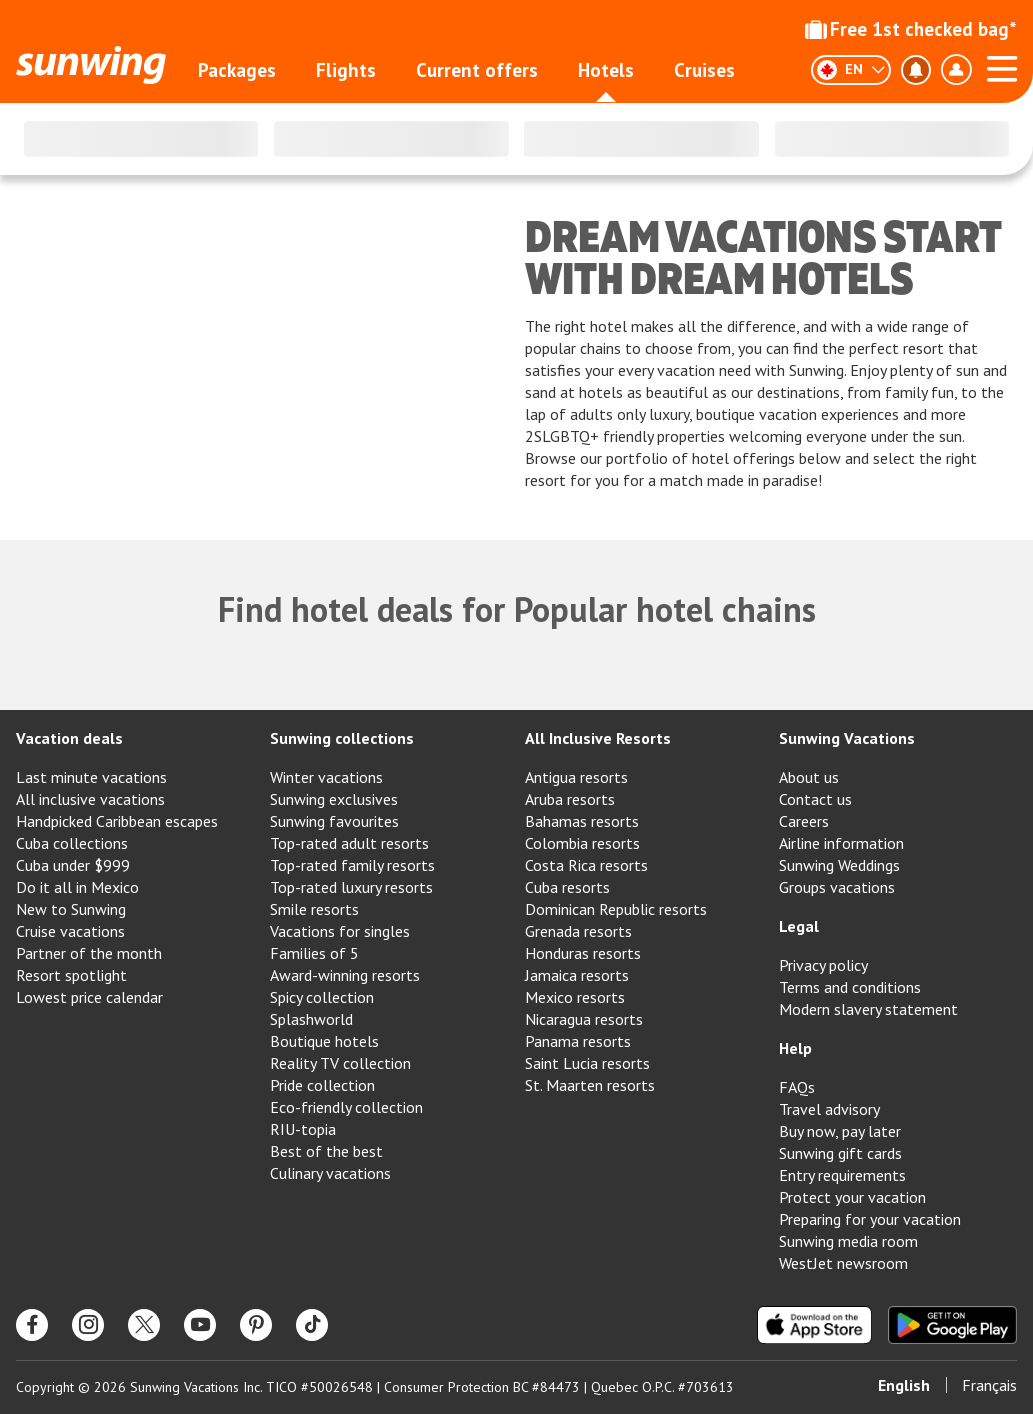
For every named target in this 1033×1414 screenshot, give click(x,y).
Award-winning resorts (345, 975)
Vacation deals (69, 738)
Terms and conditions (850, 987)
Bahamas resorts (582, 821)
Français (989, 1385)
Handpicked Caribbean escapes (117, 821)
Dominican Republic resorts (616, 909)
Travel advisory (829, 1109)
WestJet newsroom (843, 1263)
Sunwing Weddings (839, 865)
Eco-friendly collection (346, 1107)
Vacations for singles (340, 931)
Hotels (606, 70)
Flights (346, 70)
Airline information (841, 843)
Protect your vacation (852, 1197)
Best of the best (326, 1151)
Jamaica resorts (577, 975)
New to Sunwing (71, 909)
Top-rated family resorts (352, 865)
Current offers (477, 70)
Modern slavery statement (868, 1009)
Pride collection (322, 1085)
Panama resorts (578, 1041)
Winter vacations (326, 777)
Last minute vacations (91, 777)
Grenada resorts (578, 931)
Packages (237, 70)
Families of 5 (314, 953)
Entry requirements (842, 1175)
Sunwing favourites (334, 821)
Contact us (815, 799)
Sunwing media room (848, 1241)
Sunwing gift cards (840, 1153)
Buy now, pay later (840, 1131)
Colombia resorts (582, 843)
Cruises (704, 70)
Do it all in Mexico (77, 887)
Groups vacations (837, 887)
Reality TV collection (340, 1063)
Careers (804, 821)
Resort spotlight (71, 975)
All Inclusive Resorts (598, 738)
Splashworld (311, 1019)
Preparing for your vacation (870, 1219)
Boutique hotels (324, 1041)
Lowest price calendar (89, 997)
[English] (851, 70)
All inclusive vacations (90, 799)
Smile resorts (314, 909)
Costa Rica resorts (586, 865)
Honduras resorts (583, 953)
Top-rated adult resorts (349, 843)
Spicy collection (322, 997)
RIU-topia (303, 1129)
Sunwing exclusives (334, 799)
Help (795, 1048)
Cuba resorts (567, 887)
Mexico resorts (575, 997)
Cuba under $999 (73, 865)
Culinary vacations (330, 1173)
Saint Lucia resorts (587, 1063)
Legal (799, 926)
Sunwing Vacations (847, 738)
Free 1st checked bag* (911, 29)
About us (809, 777)
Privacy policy (823, 965)
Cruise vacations (70, 931)
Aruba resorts (570, 799)
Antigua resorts (576, 777)
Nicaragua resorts (584, 1019)
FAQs (797, 1087)
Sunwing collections (342, 738)
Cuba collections (72, 843)
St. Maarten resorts (590, 1085)
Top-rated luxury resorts (351, 887)
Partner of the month (89, 953)
